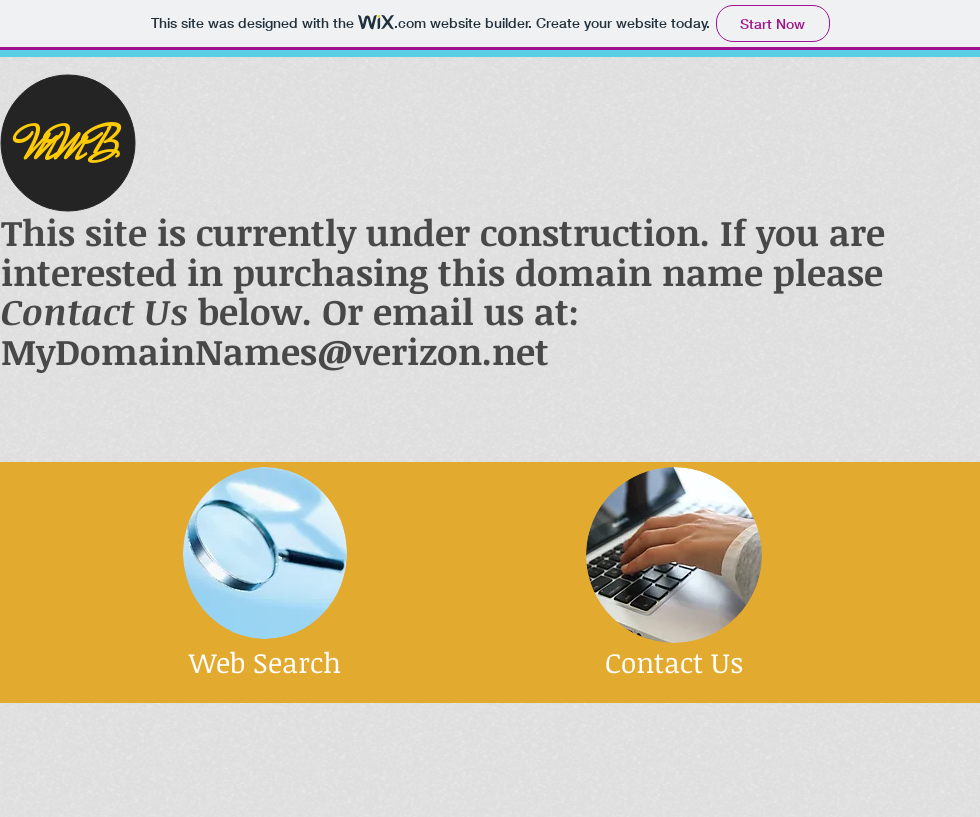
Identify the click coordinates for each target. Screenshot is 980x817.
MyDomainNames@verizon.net (275, 350)
